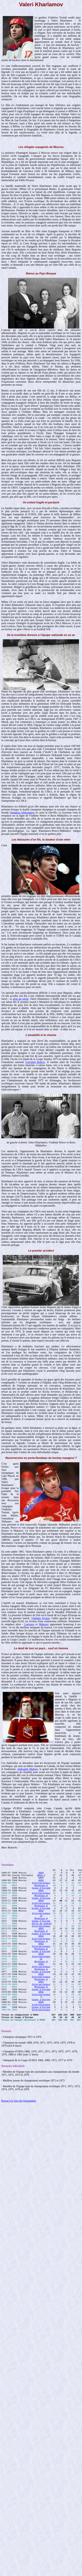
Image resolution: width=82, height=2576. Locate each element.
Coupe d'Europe (41, 1891)
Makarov (44, 1624)
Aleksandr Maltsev (27, 1769)
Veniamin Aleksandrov (22, 812)
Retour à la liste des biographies (18, 2131)
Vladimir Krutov (40, 1618)
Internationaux (41, 1885)
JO (41, 1925)
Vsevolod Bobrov (35, 1062)
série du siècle (20, 998)
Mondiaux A (41, 1888)
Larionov (29, 1624)
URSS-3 (41, 1876)
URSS (41, 1873)
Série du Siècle (42, 1934)
